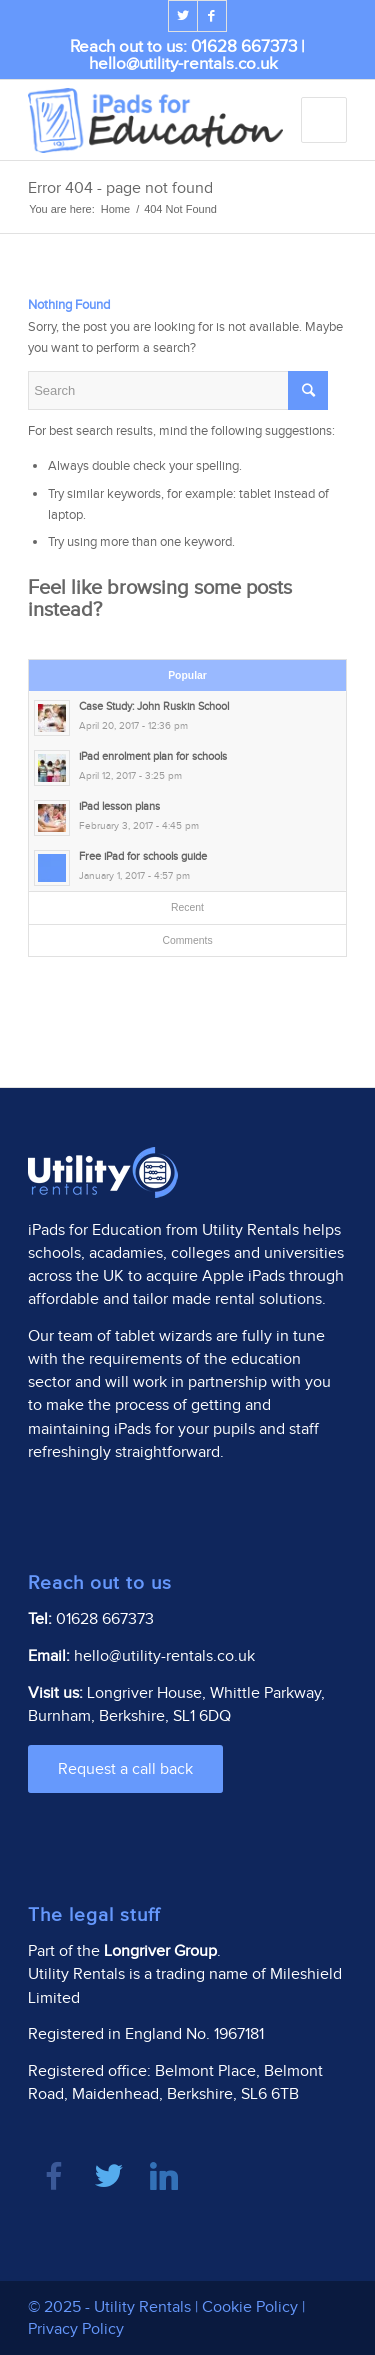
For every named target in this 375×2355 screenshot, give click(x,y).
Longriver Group (160, 1951)
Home (115, 209)
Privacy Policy (76, 2329)
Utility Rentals (250, 1230)
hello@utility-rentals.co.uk (183, 64)
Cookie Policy (250, 2307)
